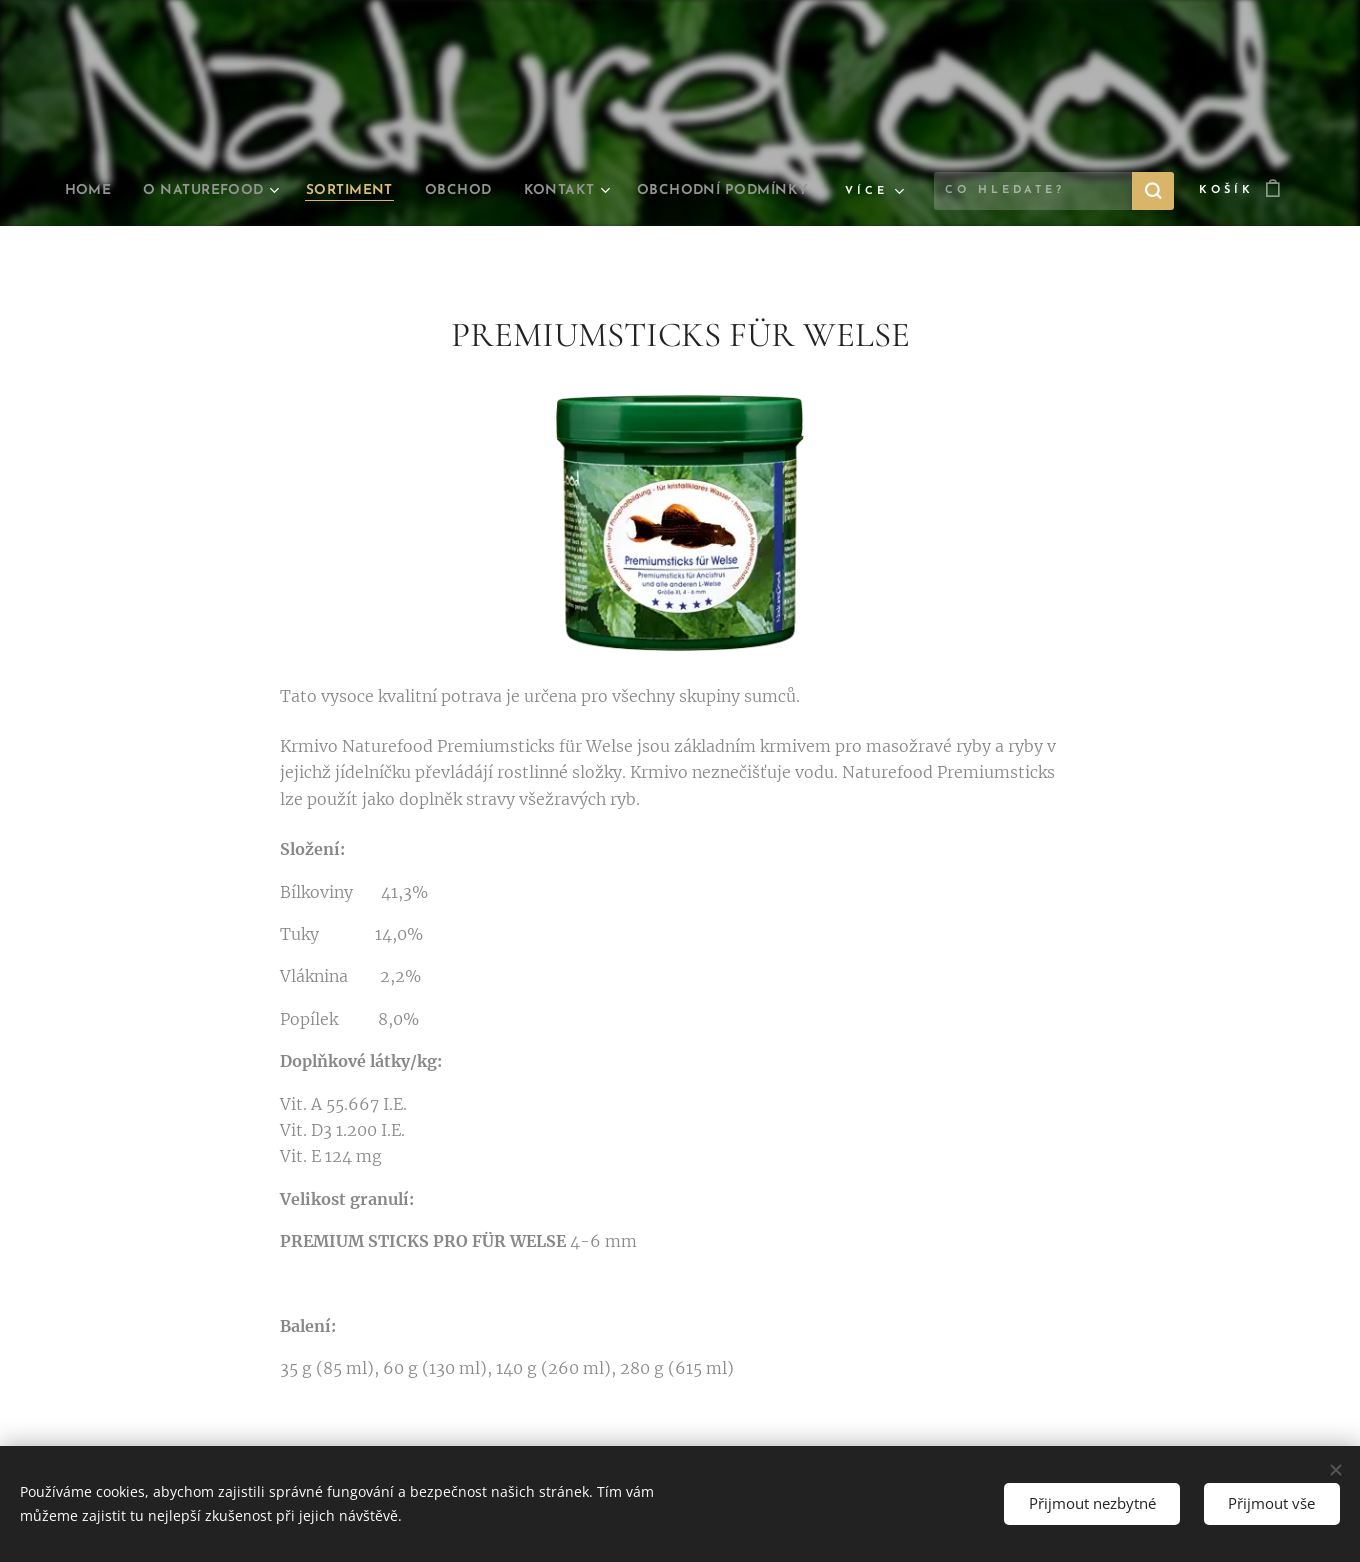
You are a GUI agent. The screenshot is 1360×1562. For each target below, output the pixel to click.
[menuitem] (174, 191)
